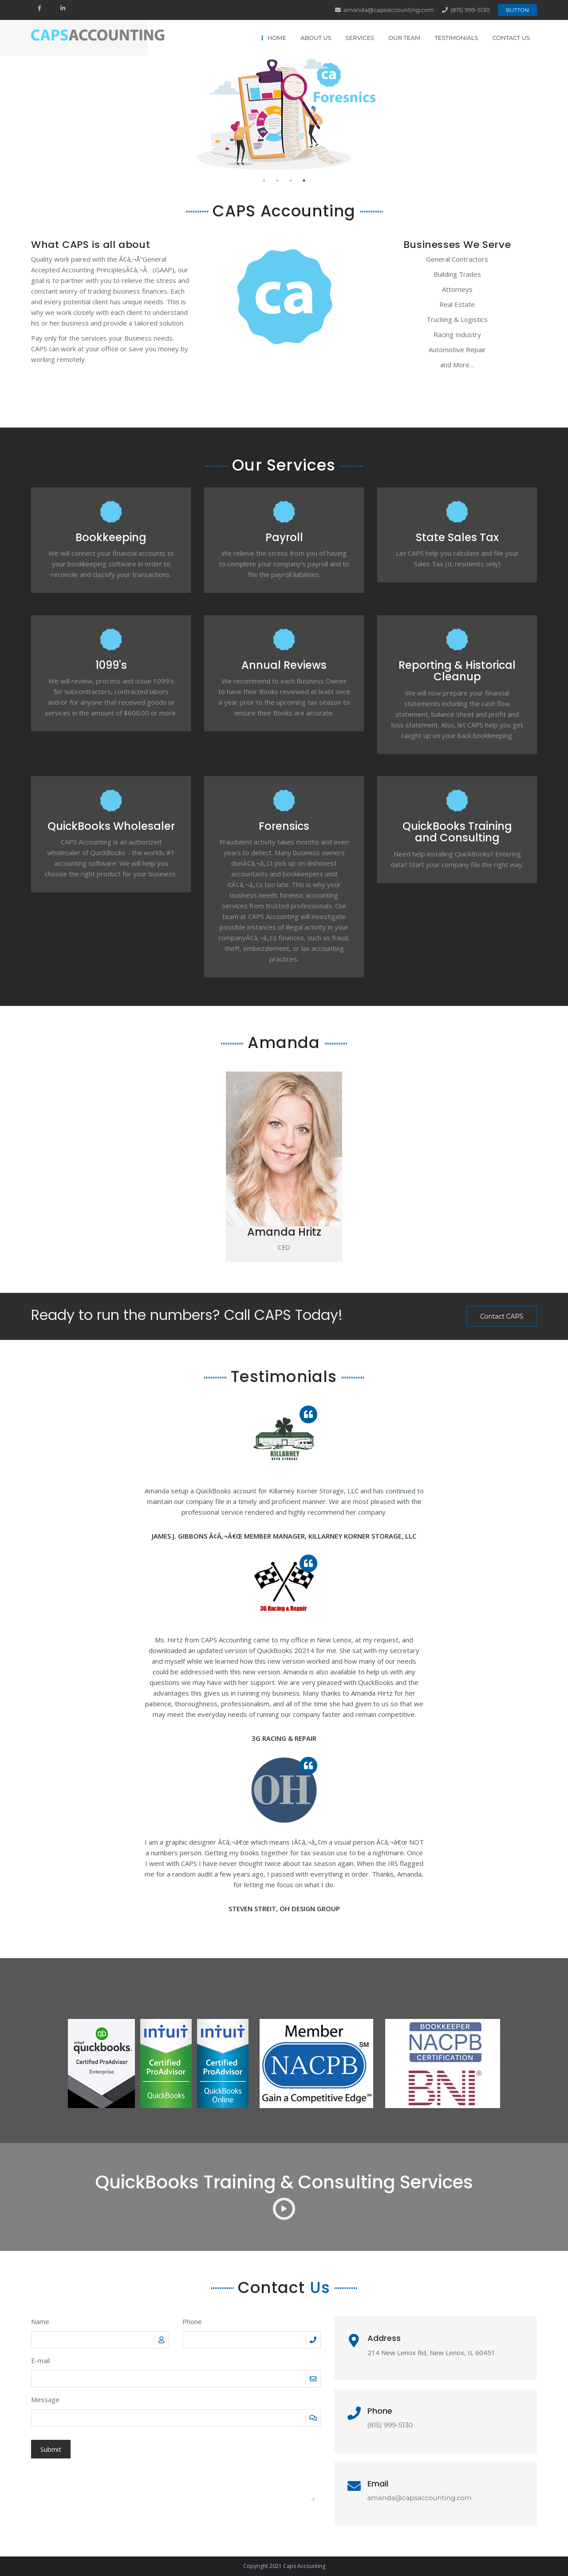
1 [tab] (264, 180)
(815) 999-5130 (470, 9)
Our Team (404, 37)
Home (277, 37)
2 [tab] (277, 180)
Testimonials (456, 37)
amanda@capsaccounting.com (388, 9)
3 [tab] (290, 180)
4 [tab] (304, 180)
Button (517, 10)
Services (360, 37)
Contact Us (511, 37)
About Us (315, 37)
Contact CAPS (501, 1316)
